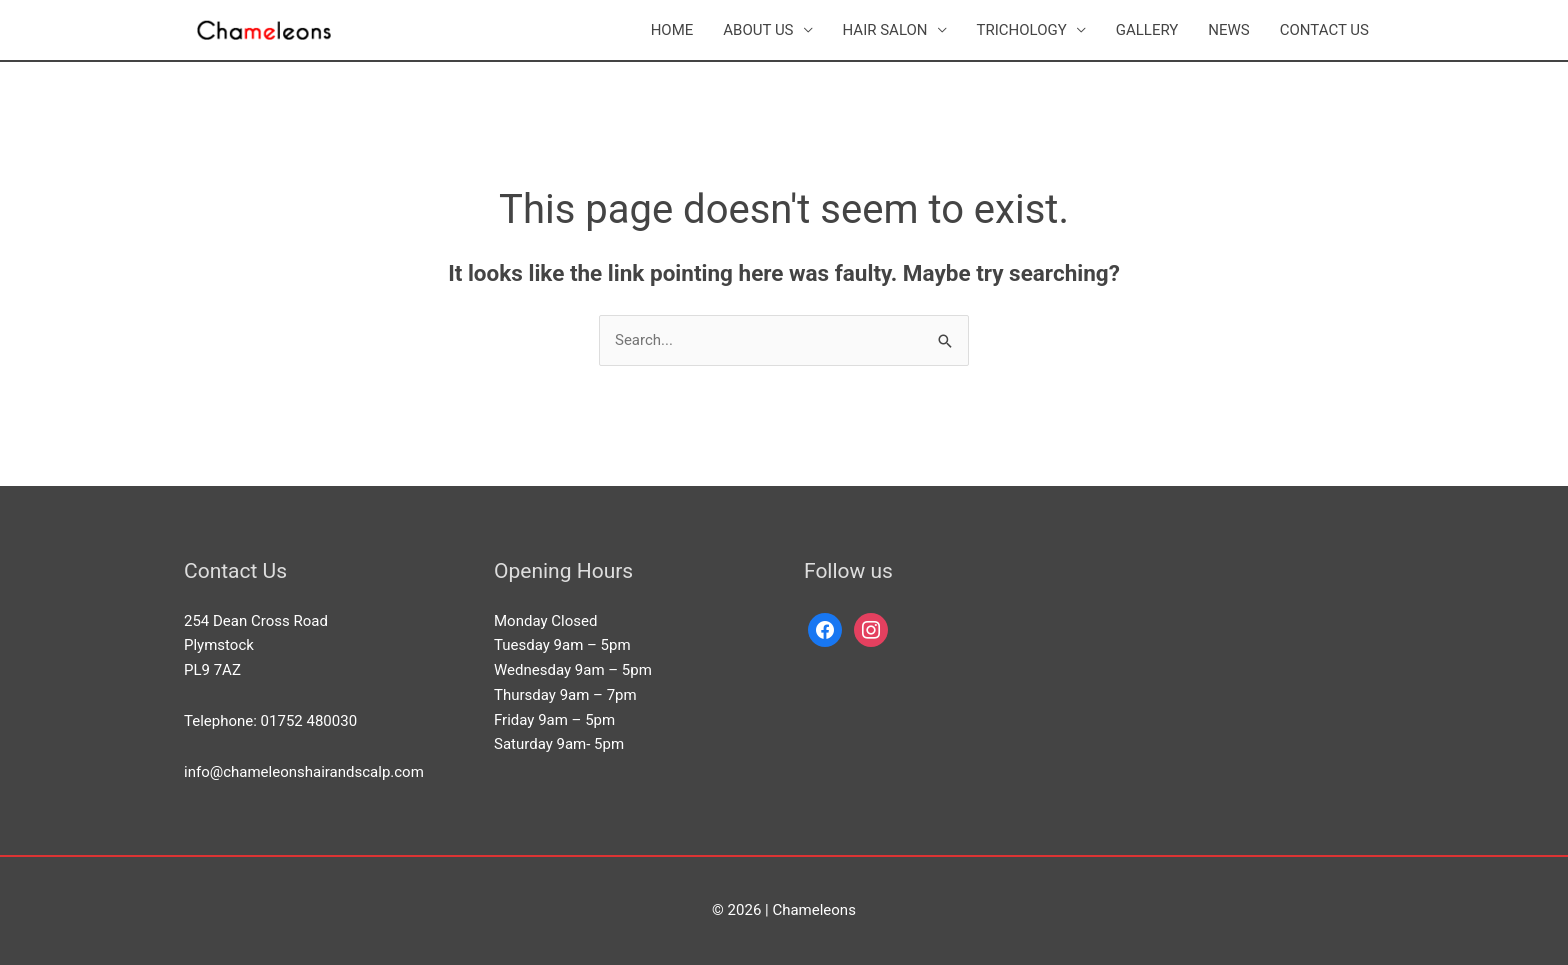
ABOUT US (758, 30)
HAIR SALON (885, 30)
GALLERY (1147, 30)
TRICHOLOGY (1022, 30)
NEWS (1228, 30)
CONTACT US (1324, 30)
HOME (672, 30)
